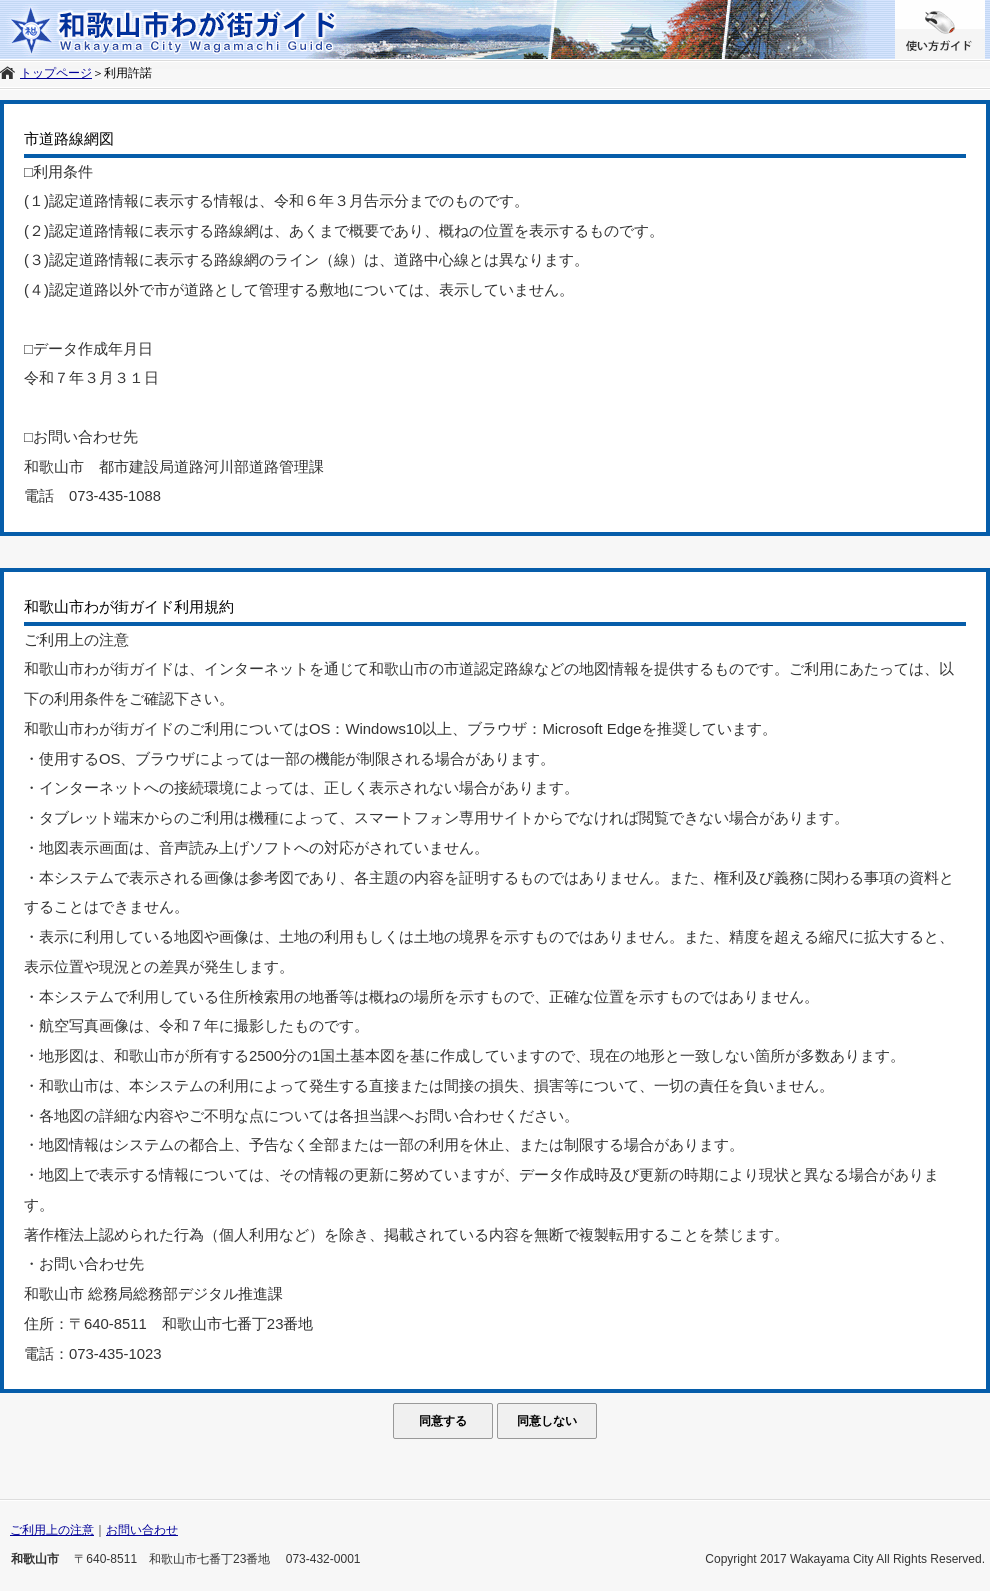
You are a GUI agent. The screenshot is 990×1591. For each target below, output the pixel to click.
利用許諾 (128, 73)
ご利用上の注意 (52, 1530)
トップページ (56, 73)
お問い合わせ (142, 1530)
